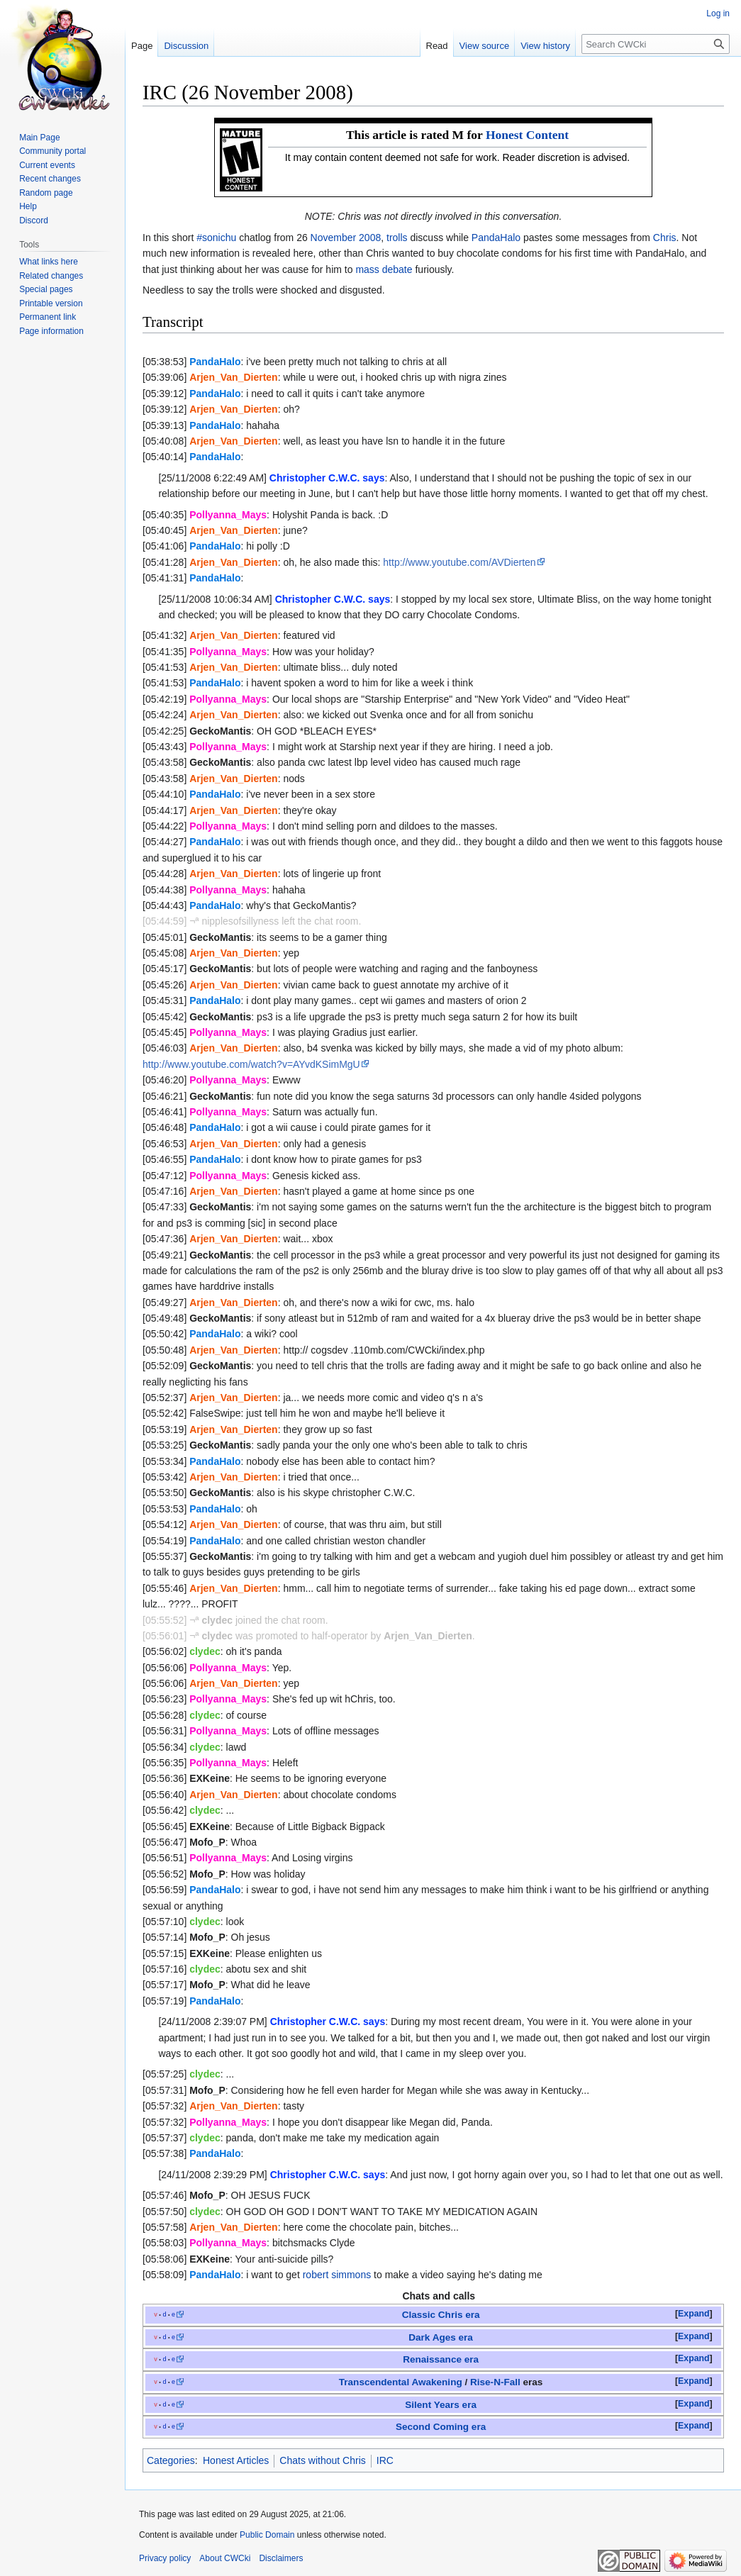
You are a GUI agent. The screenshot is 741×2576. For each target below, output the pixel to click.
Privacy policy (165, 2558)
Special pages (45, 289)
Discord (33, 220)
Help (28, 206)
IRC (385, 2460)
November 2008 (346, 237)
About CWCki (224, 2558)
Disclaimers (281, 2558)
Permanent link (47, 317)
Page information (51, 331)
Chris (664, 237)
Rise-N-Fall (495, 2382)
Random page (45, 193)
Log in (718, 13)
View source (484, 45)
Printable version (50, 303)
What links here (48, 262)
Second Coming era (441, 2426)
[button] (694, 2314)
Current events (47, 165)
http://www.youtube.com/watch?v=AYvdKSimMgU (251, 1064)
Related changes (51, 276)
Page (141, 45)
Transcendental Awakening (400, 2382)
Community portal (52, 151)
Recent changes (50, 179)
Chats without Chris (322, 2460)
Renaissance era (441, 2359)
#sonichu (216, 237)
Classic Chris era (441, 2314)
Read (437, 45)
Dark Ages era (440, 2337)
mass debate (383, 269)
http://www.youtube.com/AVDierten (459, 562)
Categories (171, 2460)
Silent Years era (441, 2404)
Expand (693, 2314)
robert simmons (337, 2274)
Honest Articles (236, 2460)
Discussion (186, 45)
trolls (397, 237)
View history (545, 45)
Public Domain (267, 2535)
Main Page (39, 138)
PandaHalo (496, 237)
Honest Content (527, 135)
